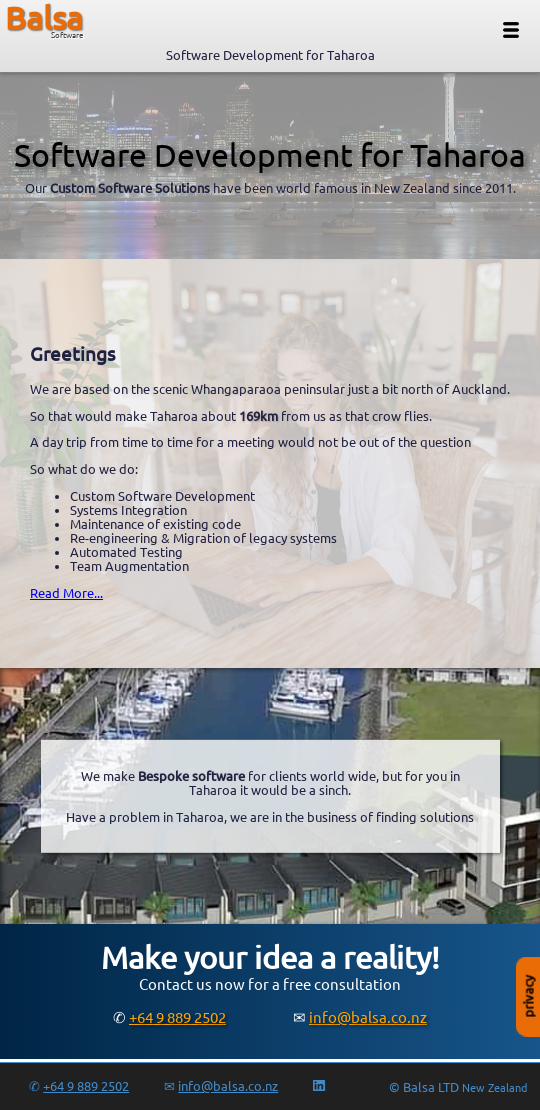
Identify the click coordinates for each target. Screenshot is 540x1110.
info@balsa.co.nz (368, 1017)
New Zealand (494, 1088)
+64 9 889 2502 (177, 1017)
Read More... (66, 593)
